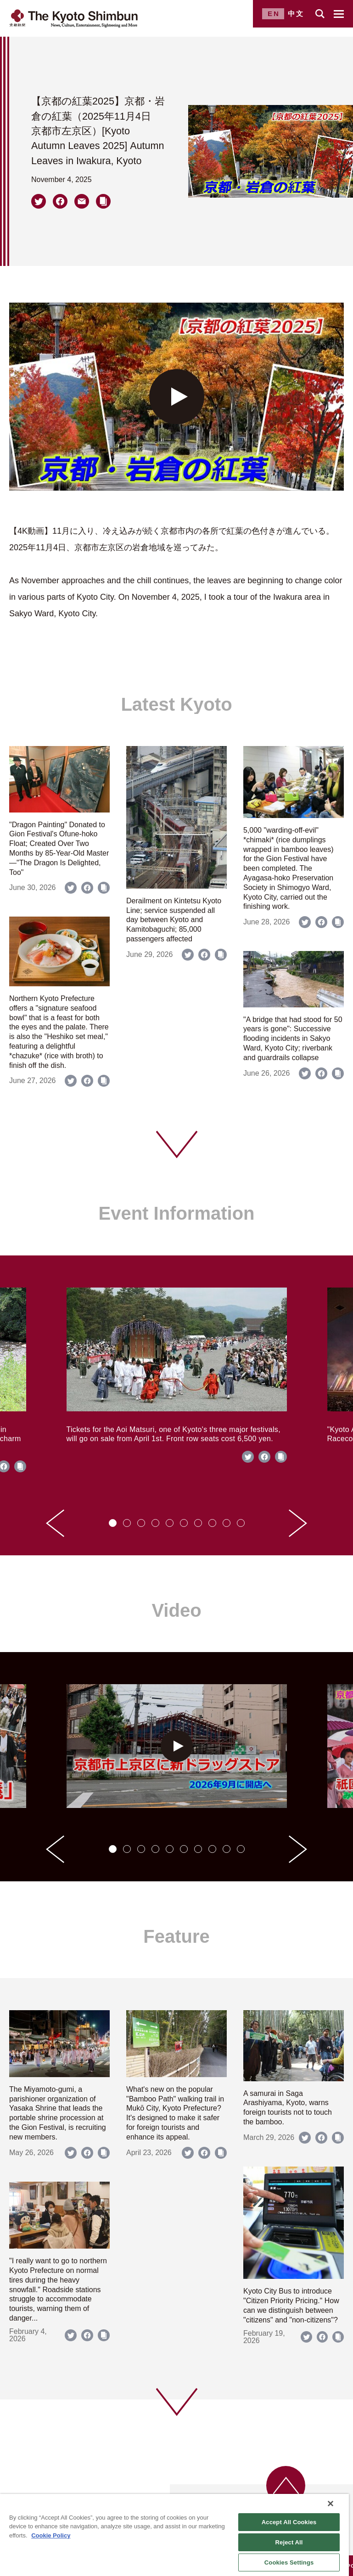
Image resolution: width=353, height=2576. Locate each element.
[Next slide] (298, 1523)
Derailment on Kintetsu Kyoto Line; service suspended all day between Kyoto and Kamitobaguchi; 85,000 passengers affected (173, 920)
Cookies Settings (289, 2562)
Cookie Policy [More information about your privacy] (50, 2535)
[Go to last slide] (55, 1523)
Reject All (289, 2542)
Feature (176, 1936)
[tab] (113, 1523)
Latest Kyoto (176, 704)
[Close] (330, 2503)
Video (176, 1610)
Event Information (176, 1213)
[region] (174, 2535)
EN (274, 13)
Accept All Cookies (289, 2522)
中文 (296, 13)
